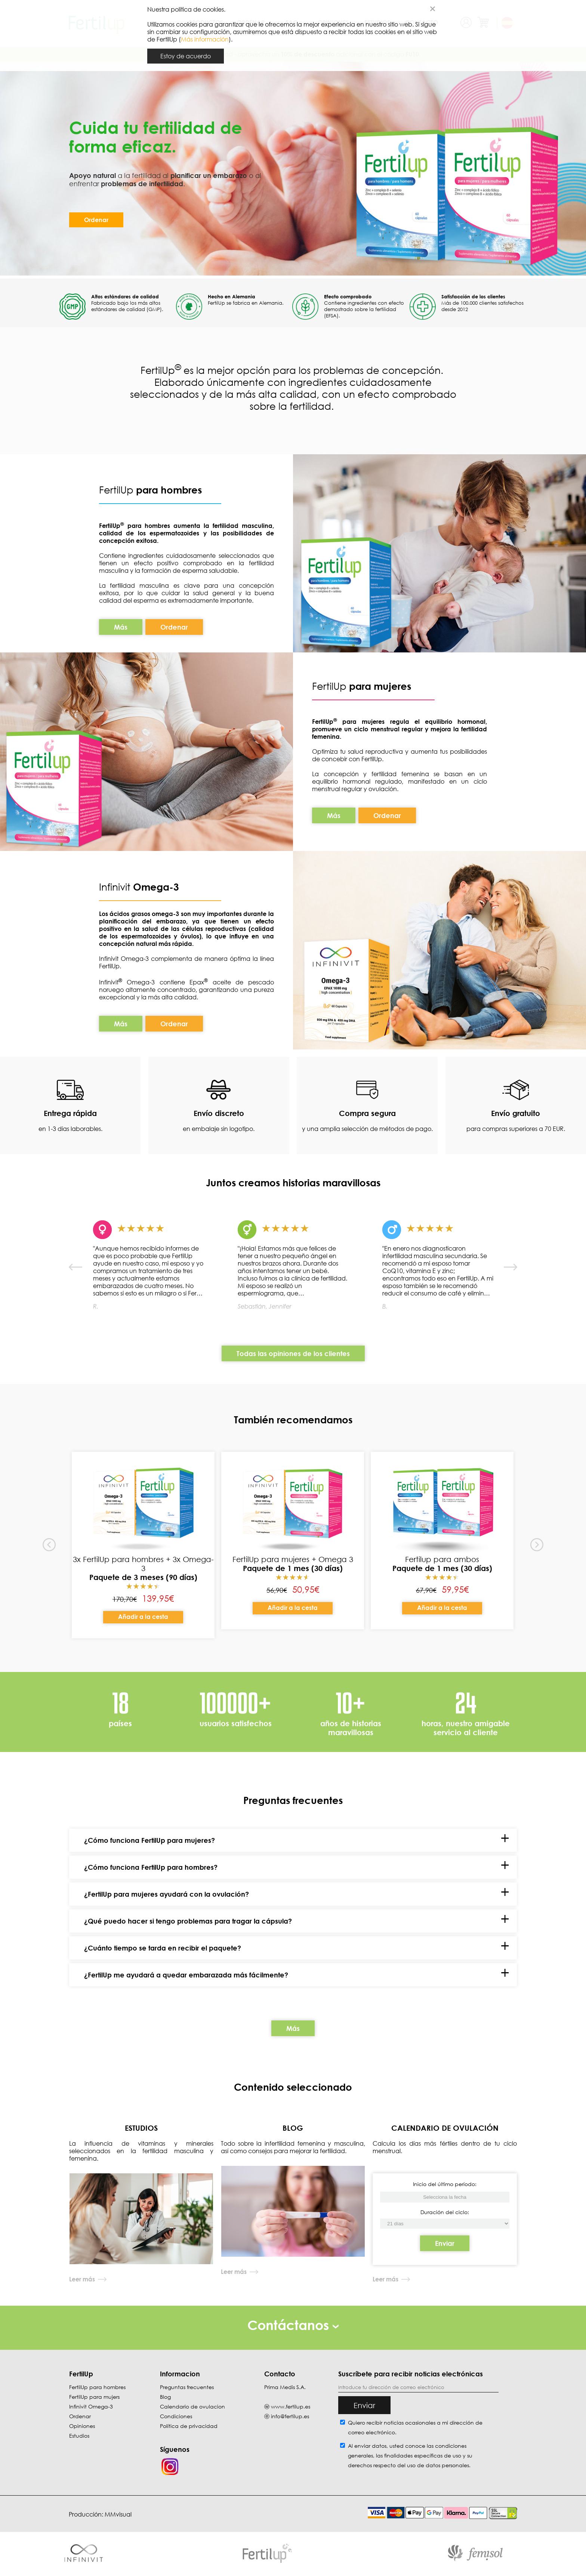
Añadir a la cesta (143, 1616)
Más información (205, 39)
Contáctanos (293, 2325)
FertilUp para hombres (97, 2387)
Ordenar (96, 220)
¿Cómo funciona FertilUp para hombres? (151, 1867)
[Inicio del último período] (444, 2224)
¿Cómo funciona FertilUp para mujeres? (149, 1840)
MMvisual (118, 2514)
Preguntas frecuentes (187, 2387)
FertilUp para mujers (94, 2397)
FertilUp (150, 490)
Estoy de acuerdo (185, 56)
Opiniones (82, 2426)
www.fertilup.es (290, 2406)
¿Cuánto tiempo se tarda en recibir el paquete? (162, 1948)
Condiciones (176, 2416)
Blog (165, 2397)
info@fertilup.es (290, 2416)
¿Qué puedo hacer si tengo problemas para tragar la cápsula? (188, 1921)
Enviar (444, 2243)
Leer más (82, 2279)
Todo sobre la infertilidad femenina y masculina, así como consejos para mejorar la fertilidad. (293, 2147)
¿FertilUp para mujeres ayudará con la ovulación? (166, 1894)
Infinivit (116, 887)
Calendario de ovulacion (192, 2406)
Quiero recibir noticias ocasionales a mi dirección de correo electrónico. (415, 2427)
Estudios (79, 2435)
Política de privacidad (189, 2426)
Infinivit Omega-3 (91, 2406)
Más (120, 627)
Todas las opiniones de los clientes (293, 1353)
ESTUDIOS (141, 2127)
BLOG (293, 2127)
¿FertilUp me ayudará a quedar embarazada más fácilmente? (186, 1975)
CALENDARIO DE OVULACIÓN (445, 2127)
